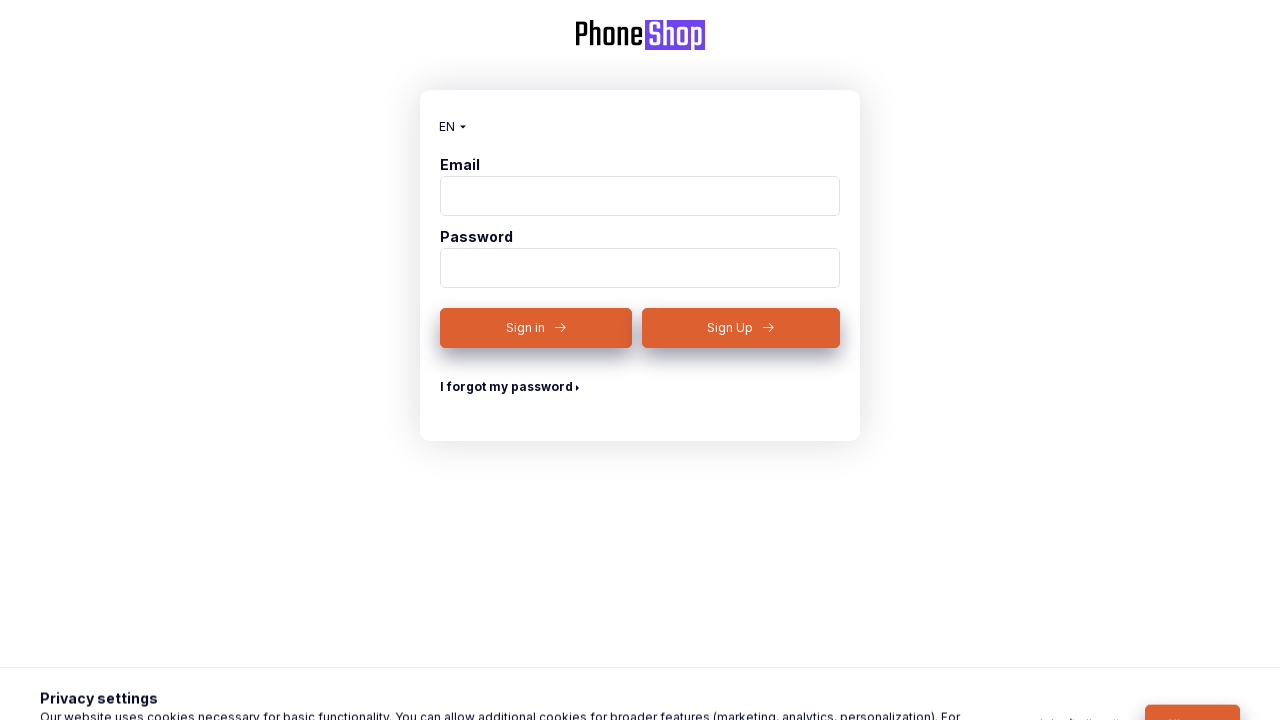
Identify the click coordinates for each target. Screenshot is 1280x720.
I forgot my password (506, 386)
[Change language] (448, 127)
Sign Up (730, 327)
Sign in (525, 327)
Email (460, 165)
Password (476, 237)
